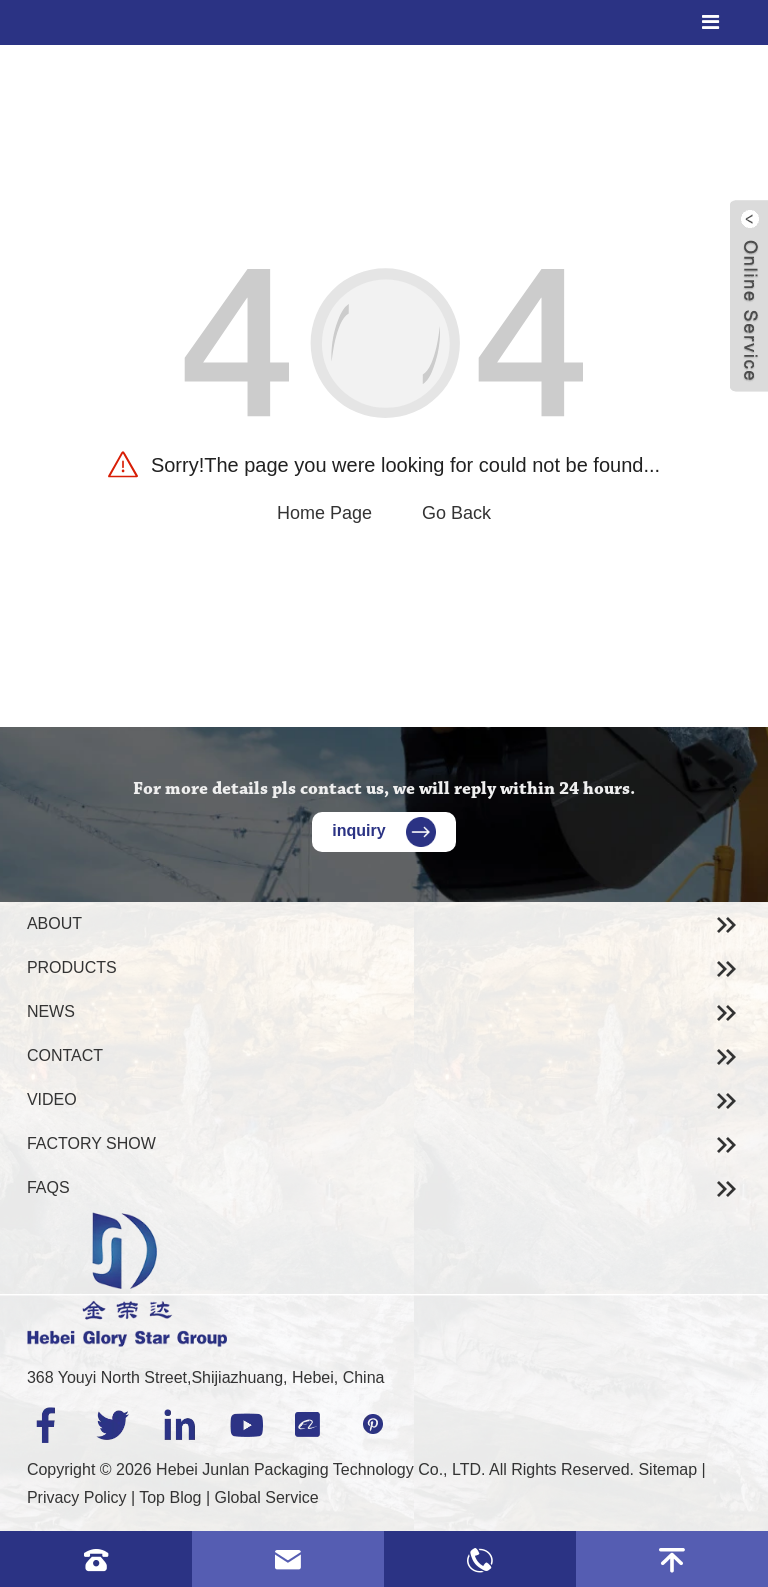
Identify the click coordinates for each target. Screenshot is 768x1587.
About (54, 923)
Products (72, 967)
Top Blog (170, 1497)
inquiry (383, 830)
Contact (65, 1055)
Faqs (48, 1187)
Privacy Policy (77, 1497)
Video (52, 1099)
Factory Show (91, 1143)
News (51, 1011)
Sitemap (667, 1469)
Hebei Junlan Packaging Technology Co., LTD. (320, 1469)
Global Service (267, 1497)
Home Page (324, 513)
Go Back (456, 513)
